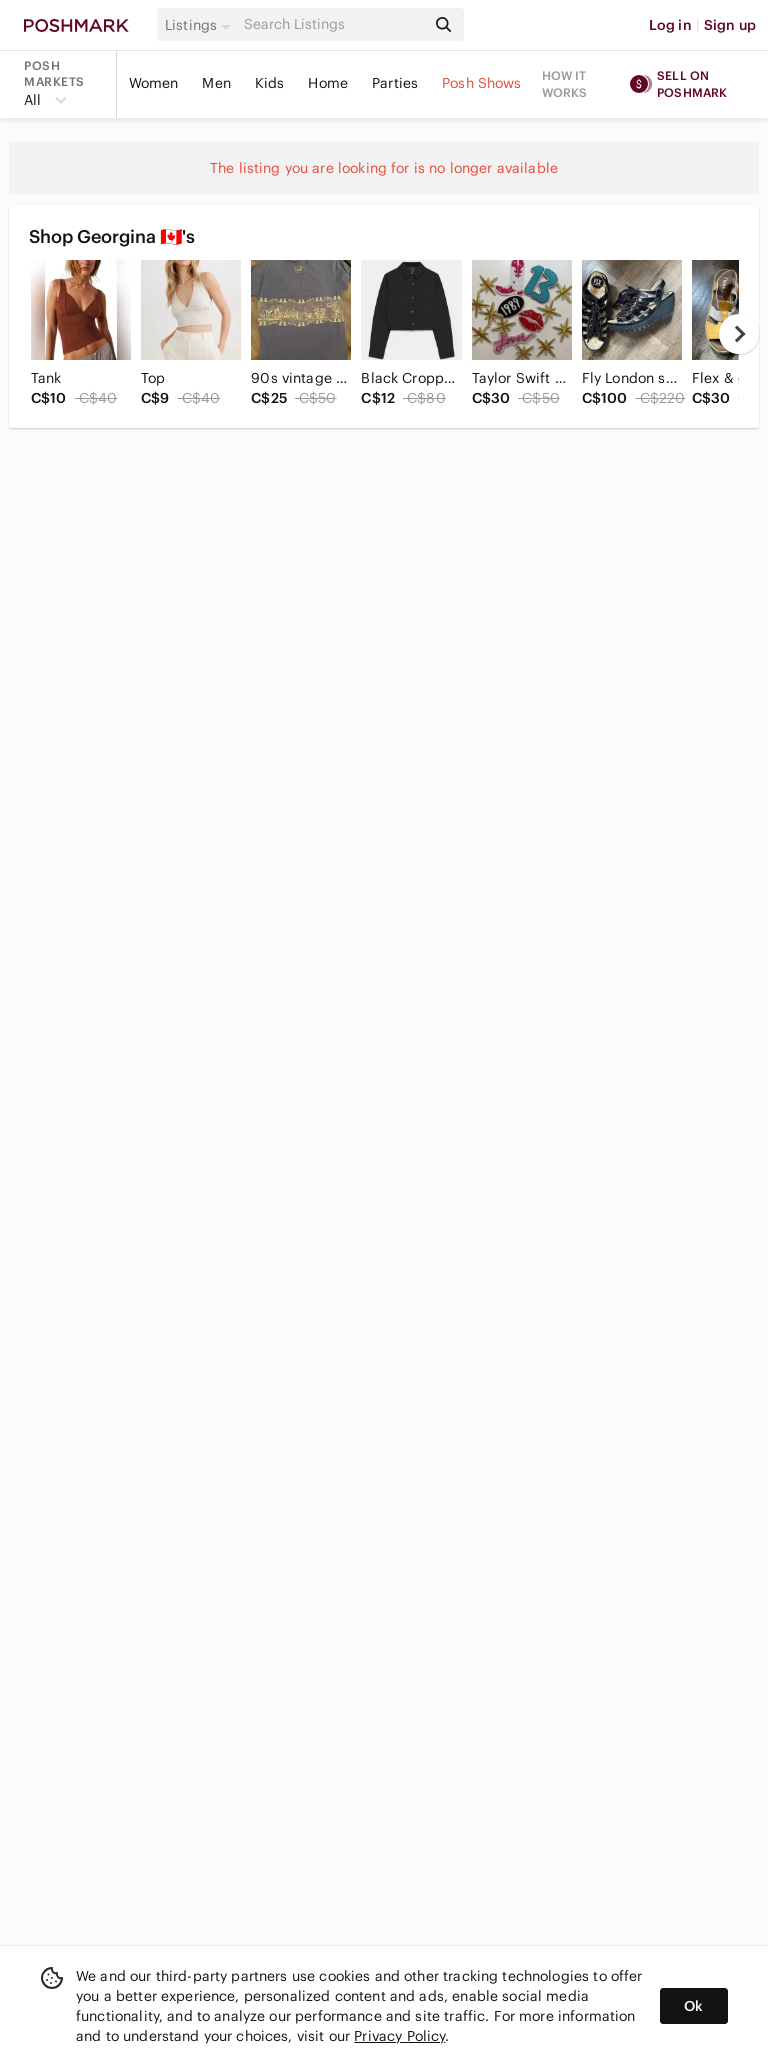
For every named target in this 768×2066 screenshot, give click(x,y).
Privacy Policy (399, 2036)
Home (328, 83)
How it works (565, 84)
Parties (395, 83)
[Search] (333, 24)
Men (216, 83)
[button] (201, 25)
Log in (670, 25)
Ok (693, 2006)
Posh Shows (482, 83)
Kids (270, 83)
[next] (739, 334)
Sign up (730, 25)
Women (154, 83)
